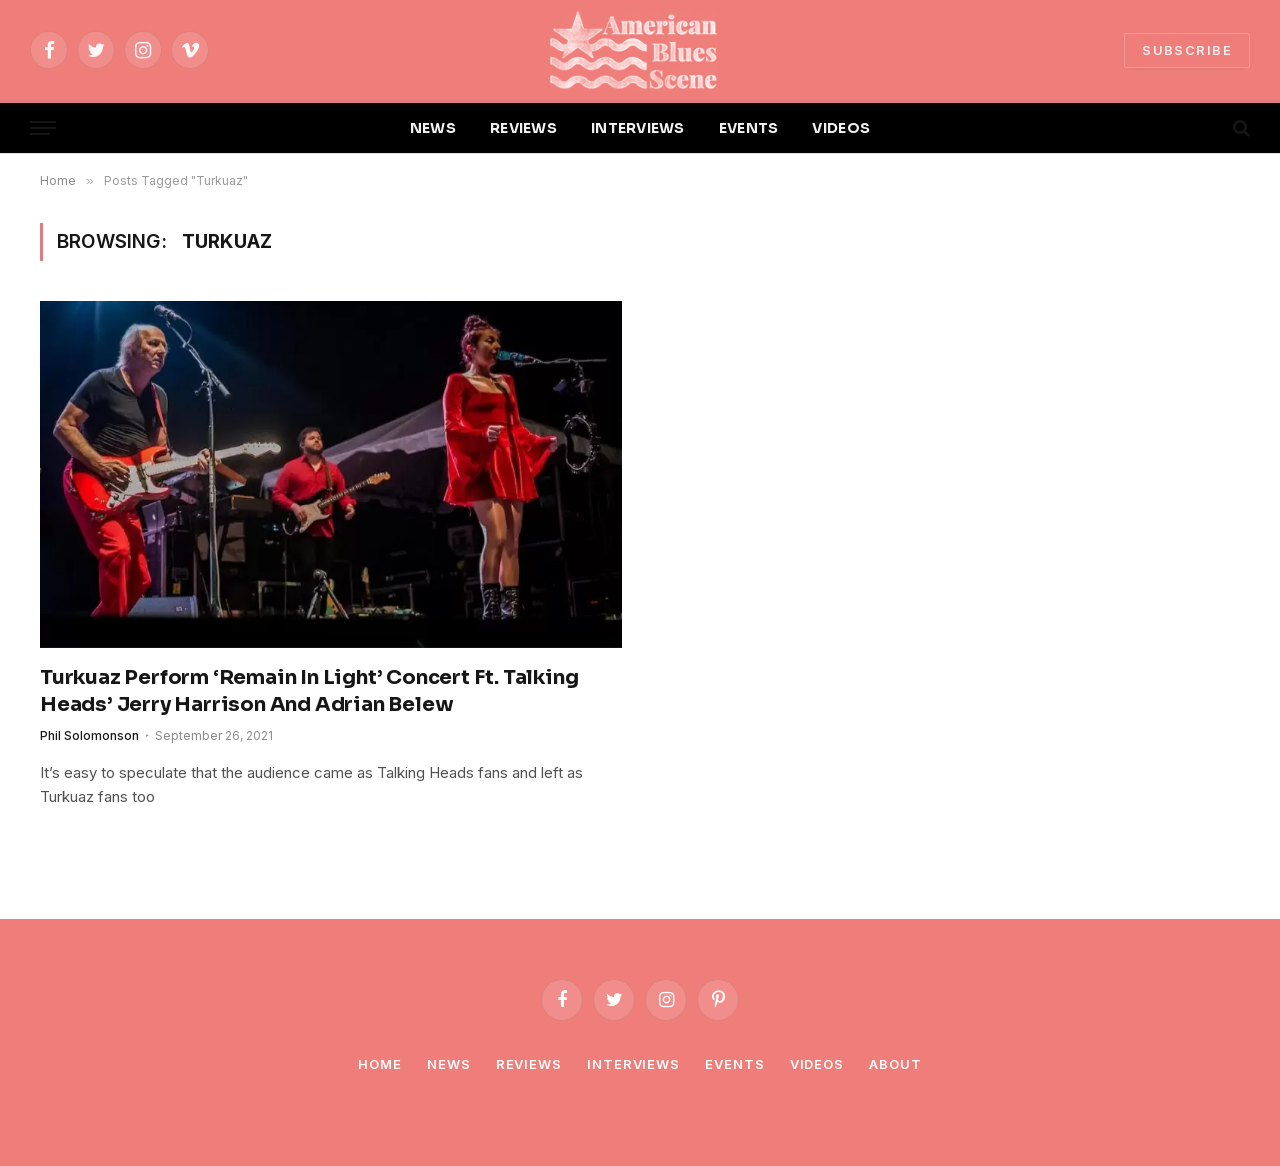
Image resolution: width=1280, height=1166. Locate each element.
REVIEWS (523, 128)
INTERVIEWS (638, 128)
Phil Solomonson (89, 735)
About (895, 1064)
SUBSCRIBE (1187, 50)
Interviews (633, 1064)
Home (380, 1064)
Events (734, 1064)
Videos (817, 1064)
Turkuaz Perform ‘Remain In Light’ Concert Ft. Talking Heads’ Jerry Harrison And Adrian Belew (309, 691)
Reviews (529, 1064)
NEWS (433, 128)
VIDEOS (841, 128)
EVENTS (749, 128)
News (449, 1064)
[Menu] (43, 128)
